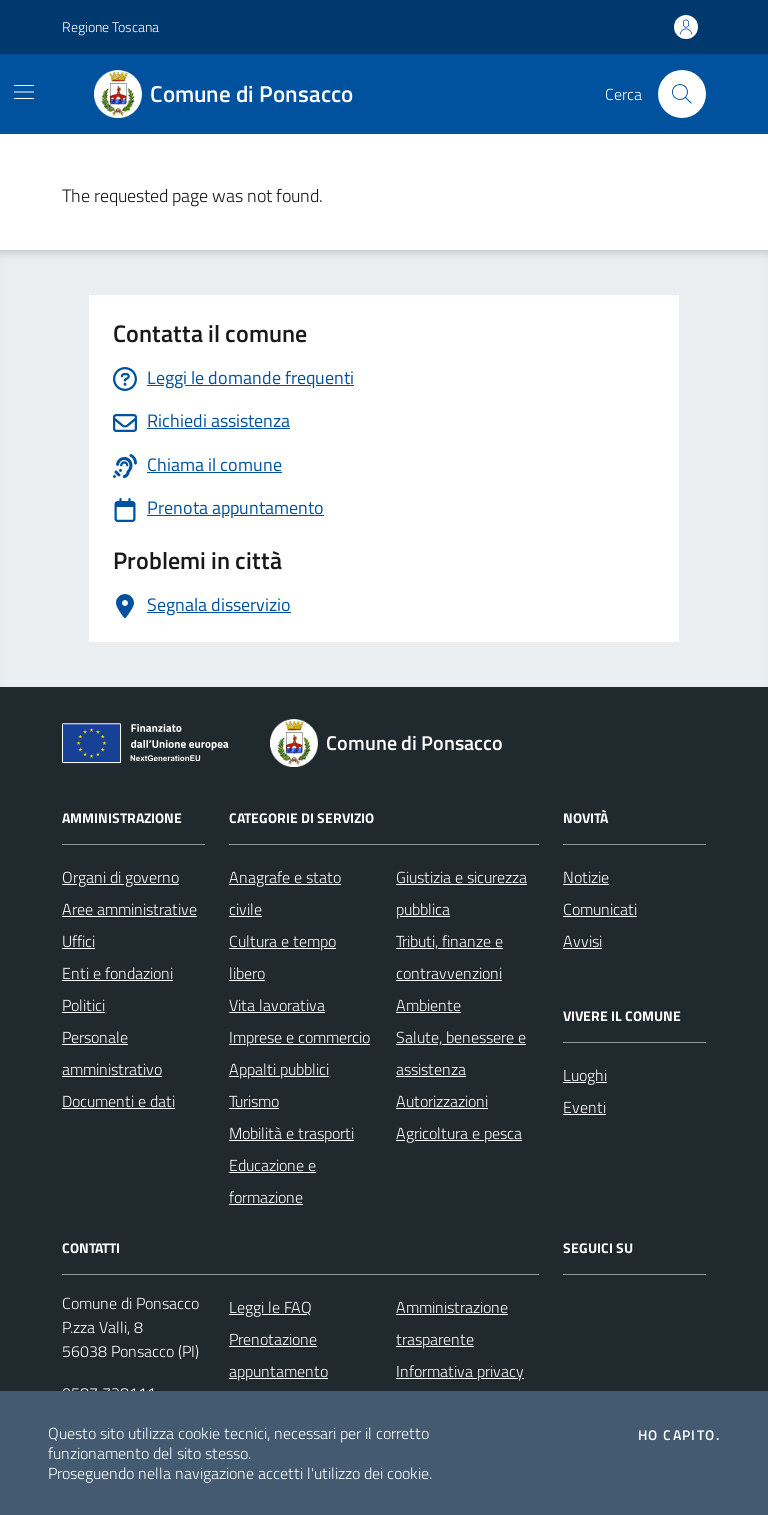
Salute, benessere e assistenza (461, 1053)
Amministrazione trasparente (452, 1323)
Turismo (254, 1101)
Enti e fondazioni (117, 973)
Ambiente (428, 1005)
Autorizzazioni (442, 1101)
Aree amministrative (129, 909)
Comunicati (600, 909)
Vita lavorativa (277, 1005)
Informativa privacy (460, 1371)
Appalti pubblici (279, 1069)
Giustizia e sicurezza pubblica (461, 893)
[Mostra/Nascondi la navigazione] (24, 92)
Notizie (586, 877)
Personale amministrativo (112, 1053)
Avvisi (582, 941)
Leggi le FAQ (270, 1307)
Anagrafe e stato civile (285, 893)
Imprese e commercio (299, 1037)
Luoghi (585, 1075)
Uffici (78, 941)
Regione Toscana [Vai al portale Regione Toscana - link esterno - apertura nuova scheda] (110, 26)
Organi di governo (120, 877)
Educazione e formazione (272, 1181)
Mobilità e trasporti (291, 1133)
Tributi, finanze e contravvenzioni (449, 957)
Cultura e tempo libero (282, 957)
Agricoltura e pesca (459, 1133)
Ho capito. (679, 1435)
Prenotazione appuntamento (278, 1355)
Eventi (584, 1107)
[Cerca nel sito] (682, 94)
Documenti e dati (118, 1101)
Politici (83, 1005)
